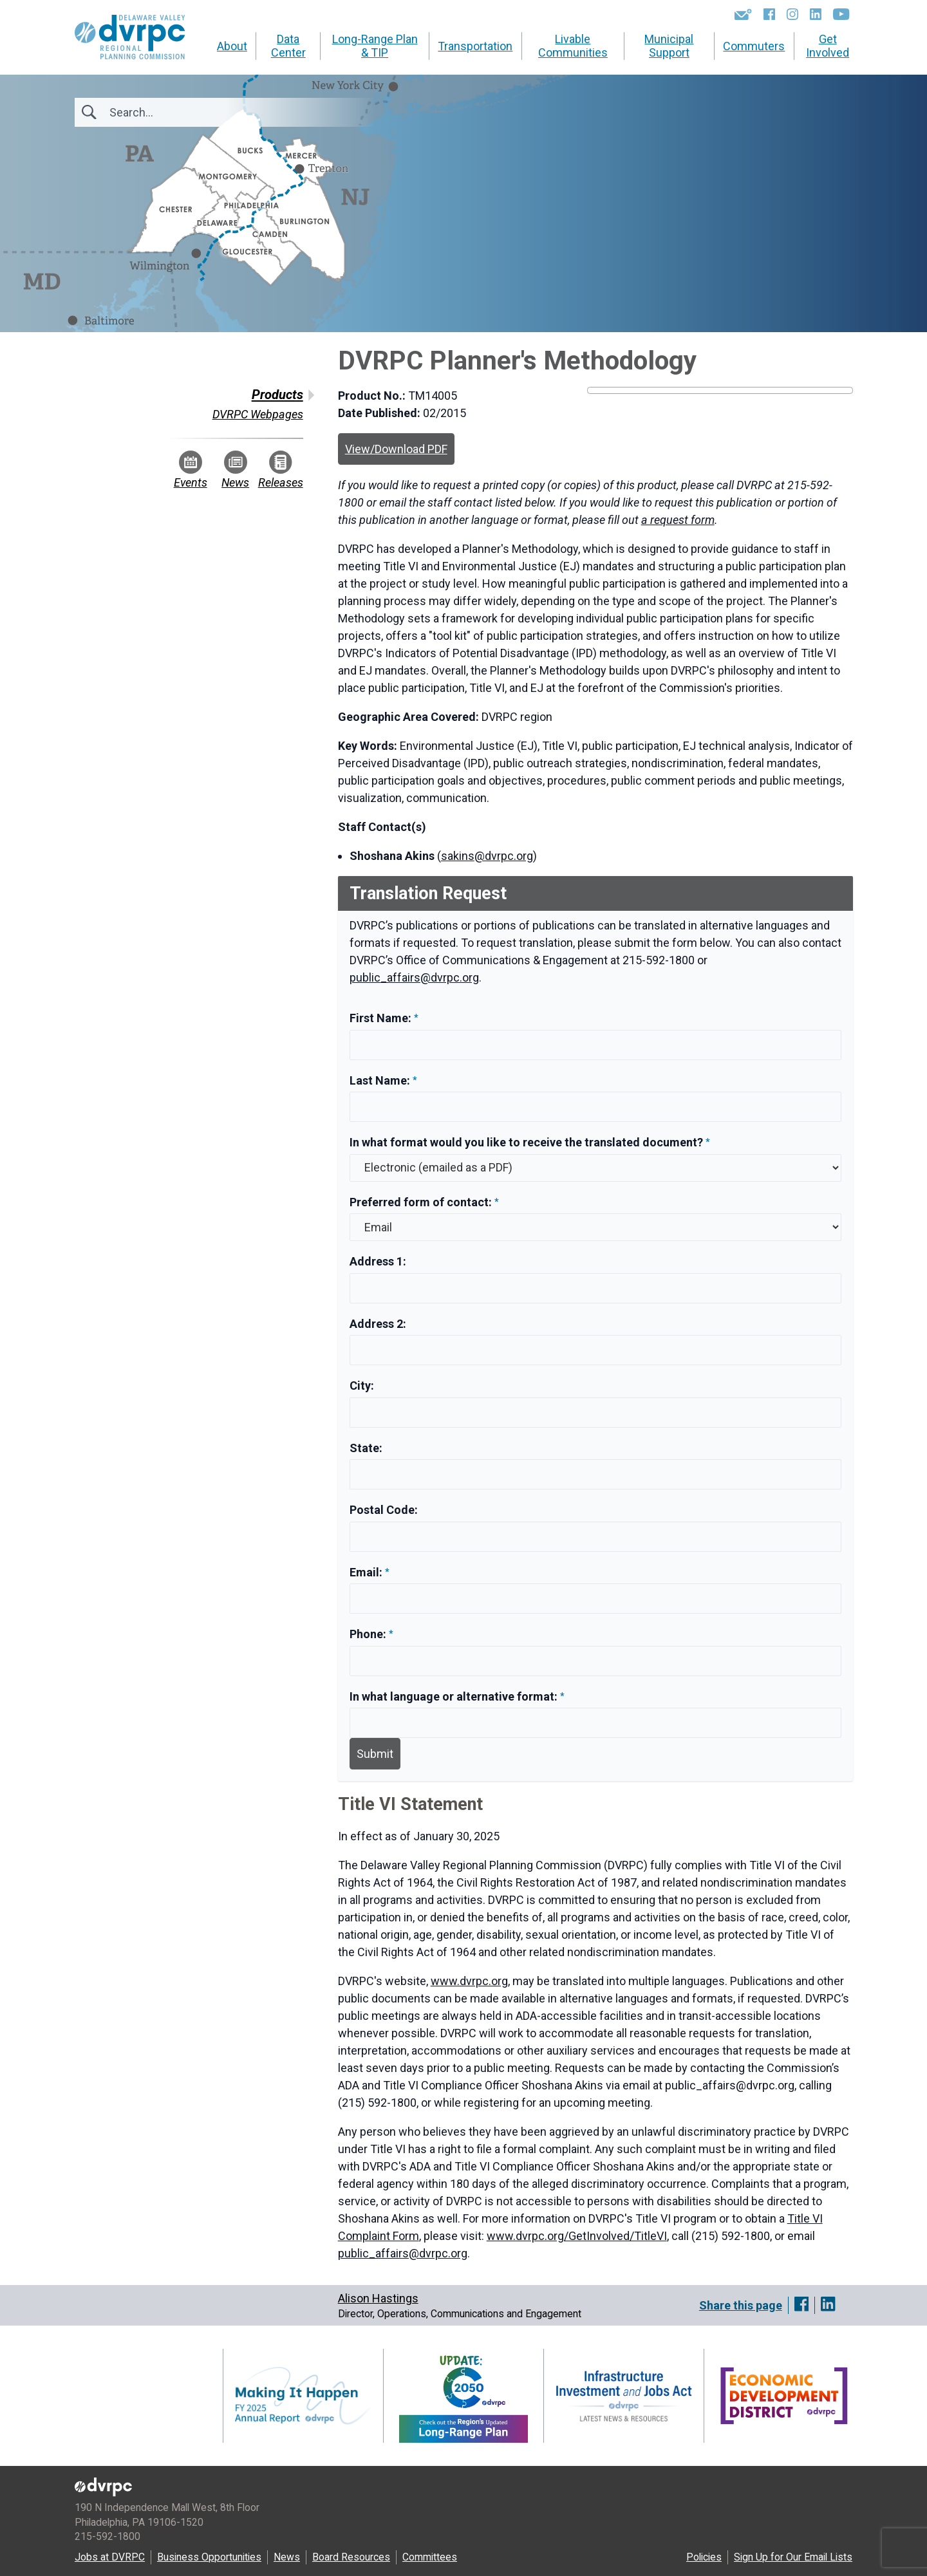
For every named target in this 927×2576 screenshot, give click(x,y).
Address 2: (378, 1323)
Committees (429, 2557)
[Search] (179, 112)
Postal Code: (384, 1510)
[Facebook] (769, 14)
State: (366, 1448)
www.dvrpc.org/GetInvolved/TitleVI (577, 2236)
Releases (280, 470)
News (235, 470)
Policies (704, 2557)
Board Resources (351, 2557)
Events (190, 470)
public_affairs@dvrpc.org (414, 977)
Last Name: (381, 1080)
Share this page (740, 2305)
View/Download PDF (396, 449)
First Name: (382, 1018)
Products (277, 394)
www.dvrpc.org (469, 1981)
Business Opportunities (209, 2557)
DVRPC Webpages (257, 414)
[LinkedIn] (815, 14)
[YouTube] (841, 14)
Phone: (369, 1634)
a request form (678, 520)
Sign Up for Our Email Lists (793, 2557)
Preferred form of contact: (421, 1202)
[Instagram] (792, 14)
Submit (375, 1753)
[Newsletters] (743, 14)
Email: (367, 1572)
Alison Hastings (378, 2298)
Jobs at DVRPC (110, 2557)
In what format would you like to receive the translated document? (526, 1142)
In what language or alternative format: (453, 1696)
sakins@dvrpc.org (487, 856)
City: (362, 1385)
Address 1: (378, 1261)
